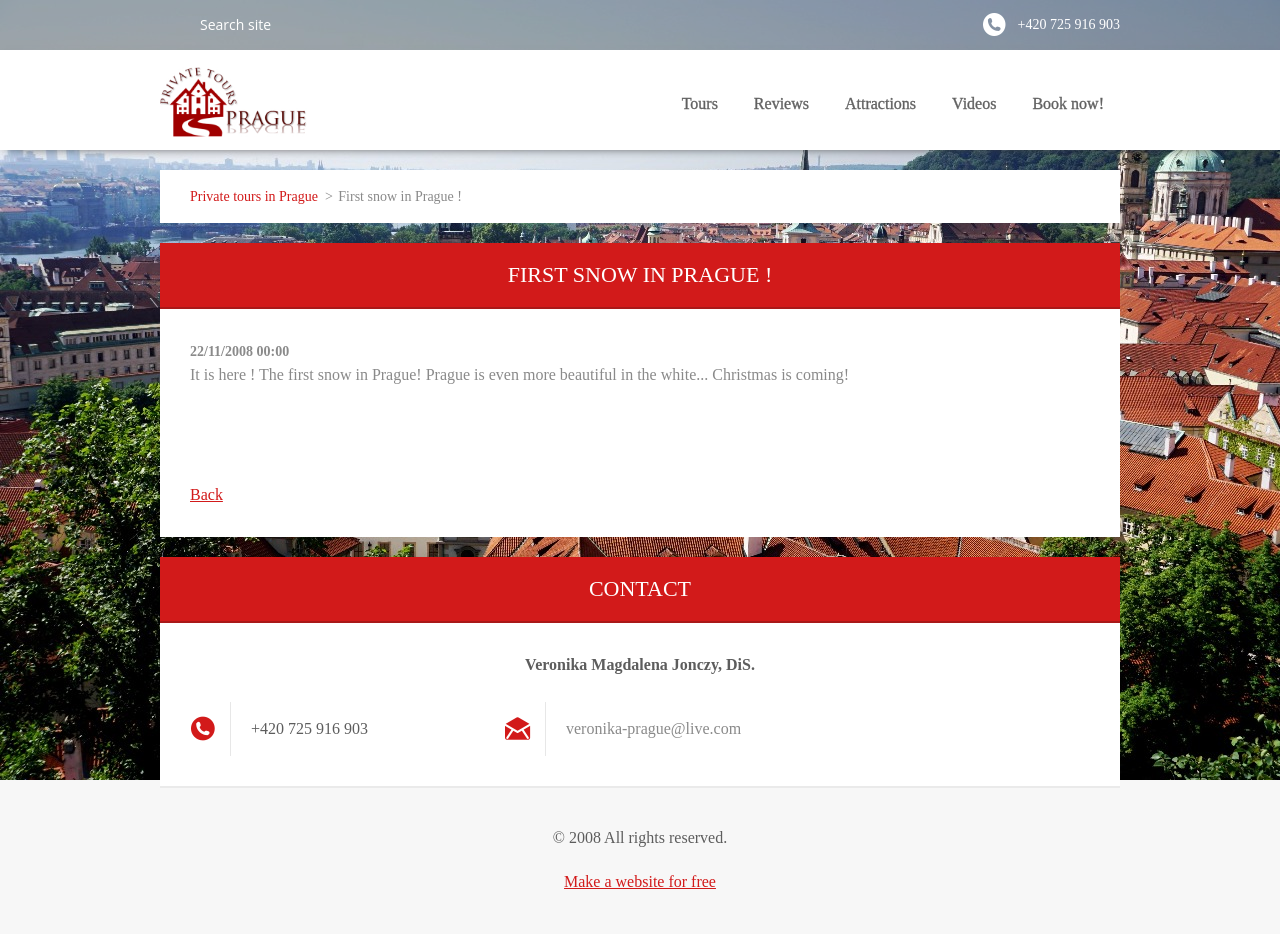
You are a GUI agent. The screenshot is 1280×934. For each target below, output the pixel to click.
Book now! (1068, 103)
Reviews (781, 103)
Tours (700, 103)
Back (206, 494)
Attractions (880, 103)
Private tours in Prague (254, 196)
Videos (974, 103)
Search (172, 24)
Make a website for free (640, 881)
